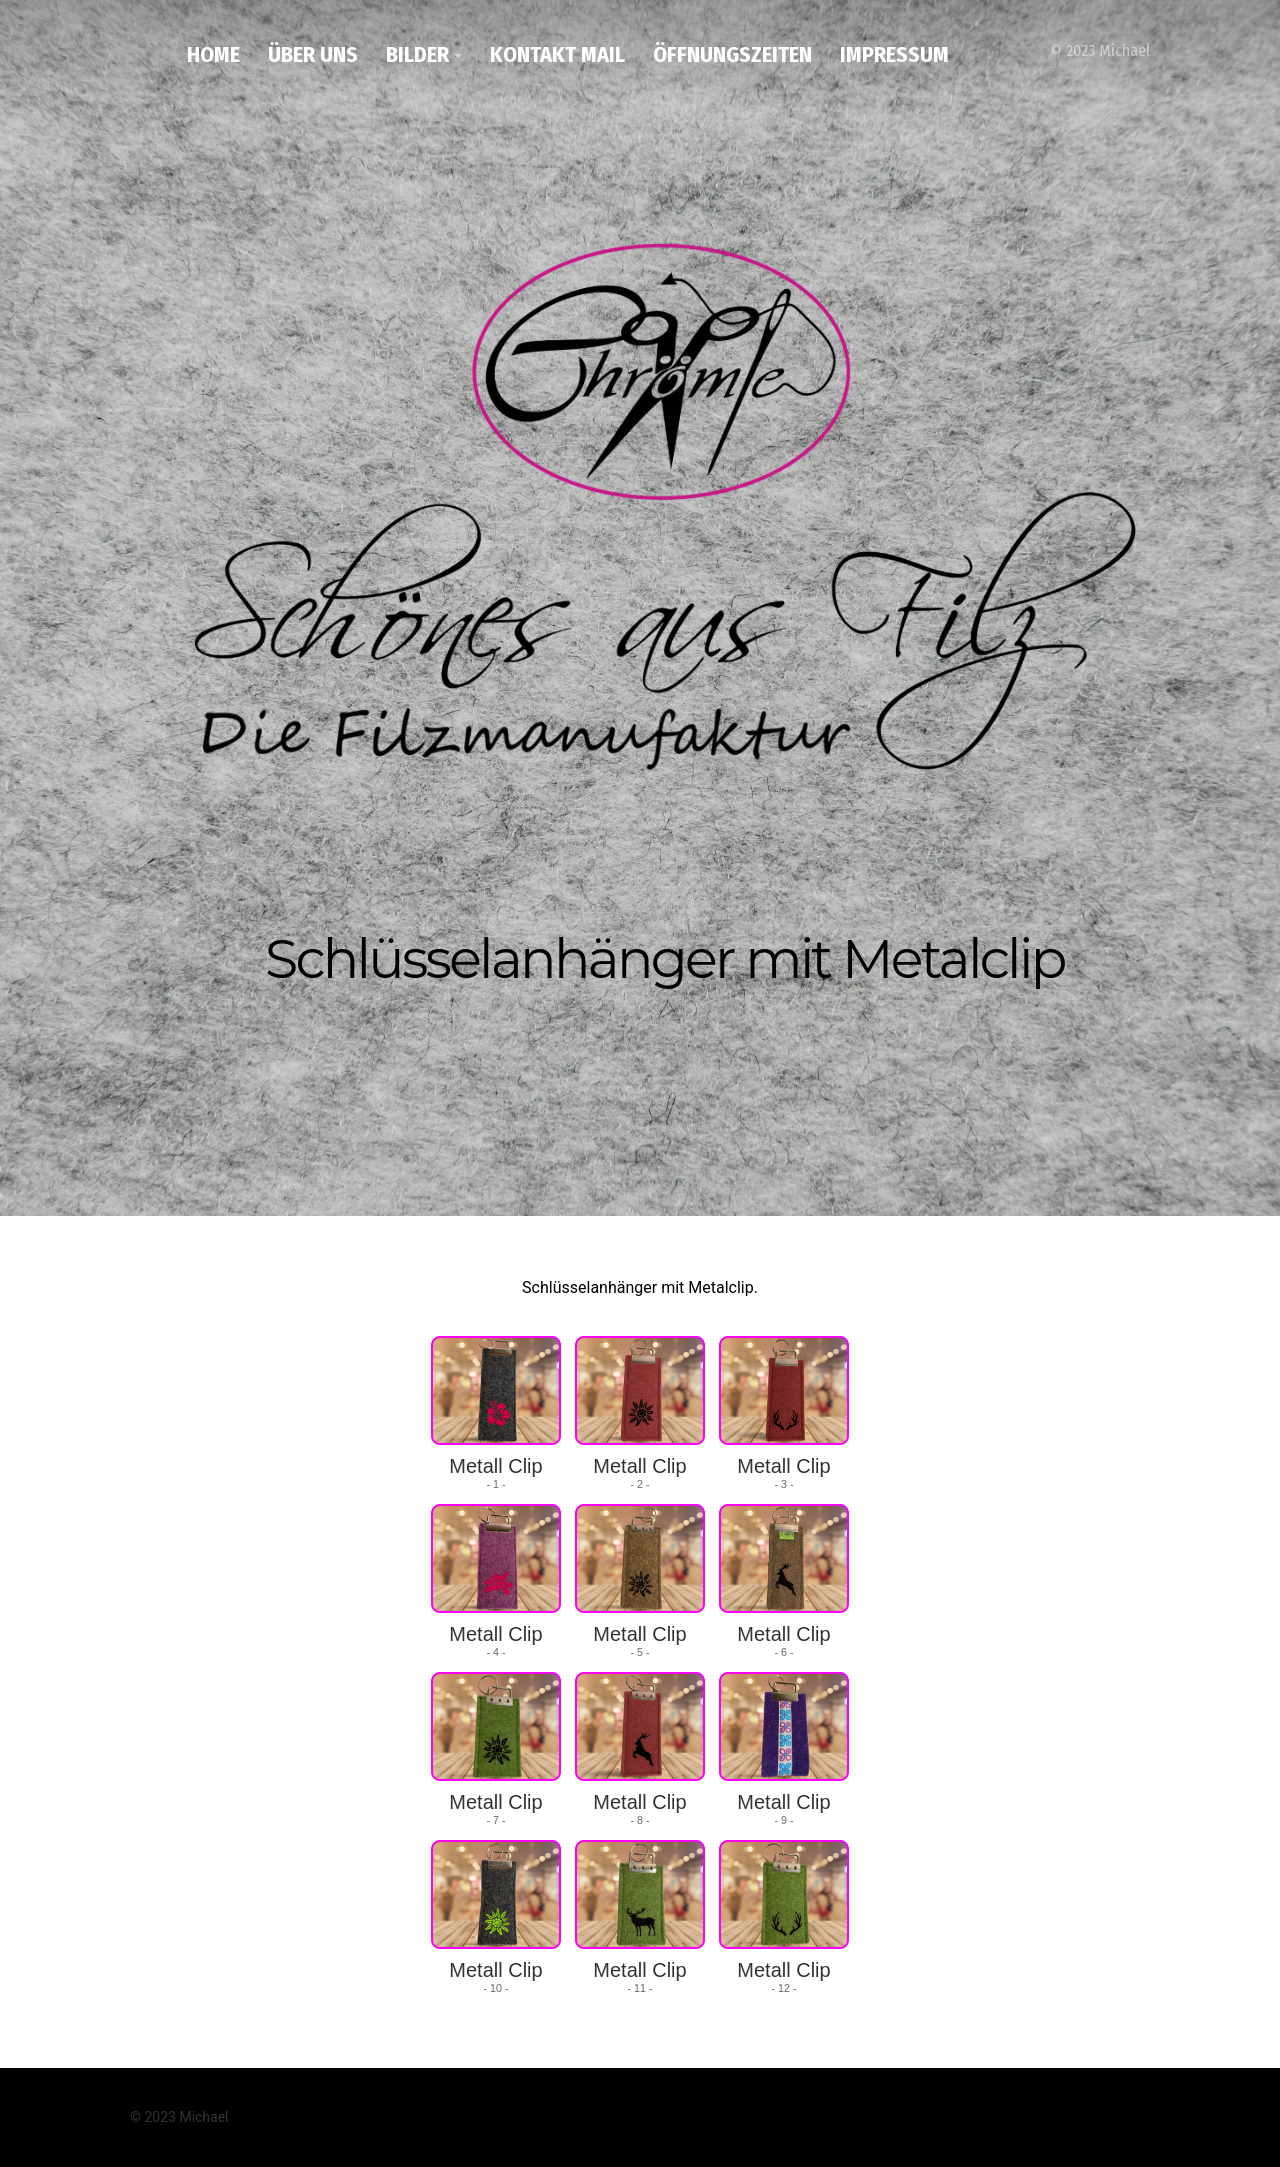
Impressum (894, 54)
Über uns (313, 54)
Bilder (417, 54)
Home (213, 54)
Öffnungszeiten (732, 54)
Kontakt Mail (557, 54)
